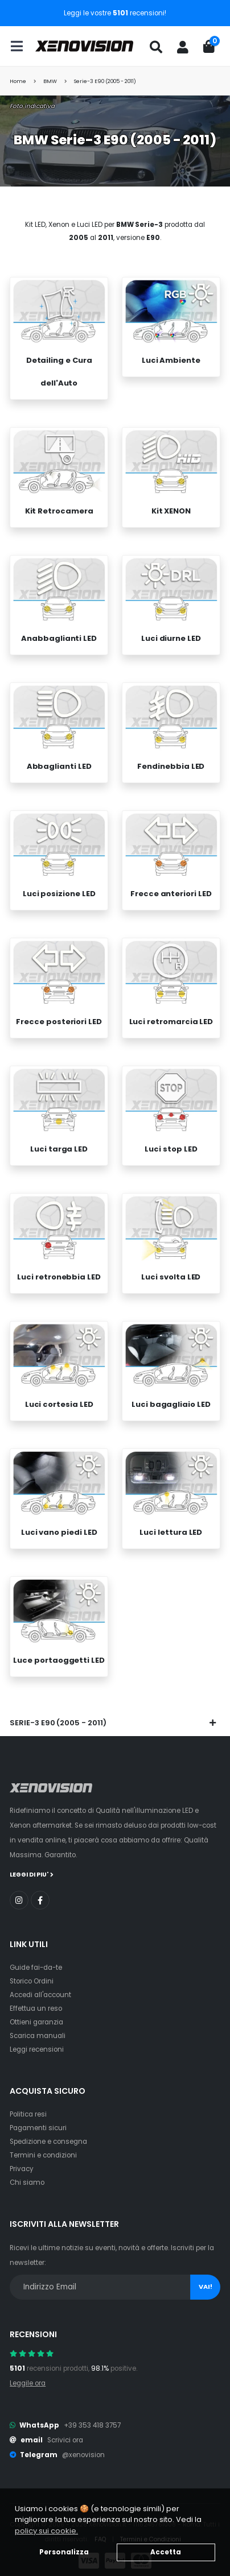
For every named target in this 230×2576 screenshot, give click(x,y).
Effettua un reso (36, 2000)
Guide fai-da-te (36, 1959)
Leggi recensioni (37, 2040)
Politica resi (28, 2105)
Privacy (22, 2160)
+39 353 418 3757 (92, 2417)
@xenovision (83, 2446)
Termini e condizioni (43, 2146)
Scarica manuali (37, 2027)
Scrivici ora (65, 2432)
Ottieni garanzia (36, 2013)
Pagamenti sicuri (38, 2119)
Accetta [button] (165, 2552)
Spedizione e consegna (48, 2133)
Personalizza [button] (64, 2552)
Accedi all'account (40, 1986)
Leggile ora (28, 2375)
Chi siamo (27, 2174)
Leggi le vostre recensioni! (115, 13)
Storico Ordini (32, 1972)
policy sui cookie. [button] (46, 2530)
